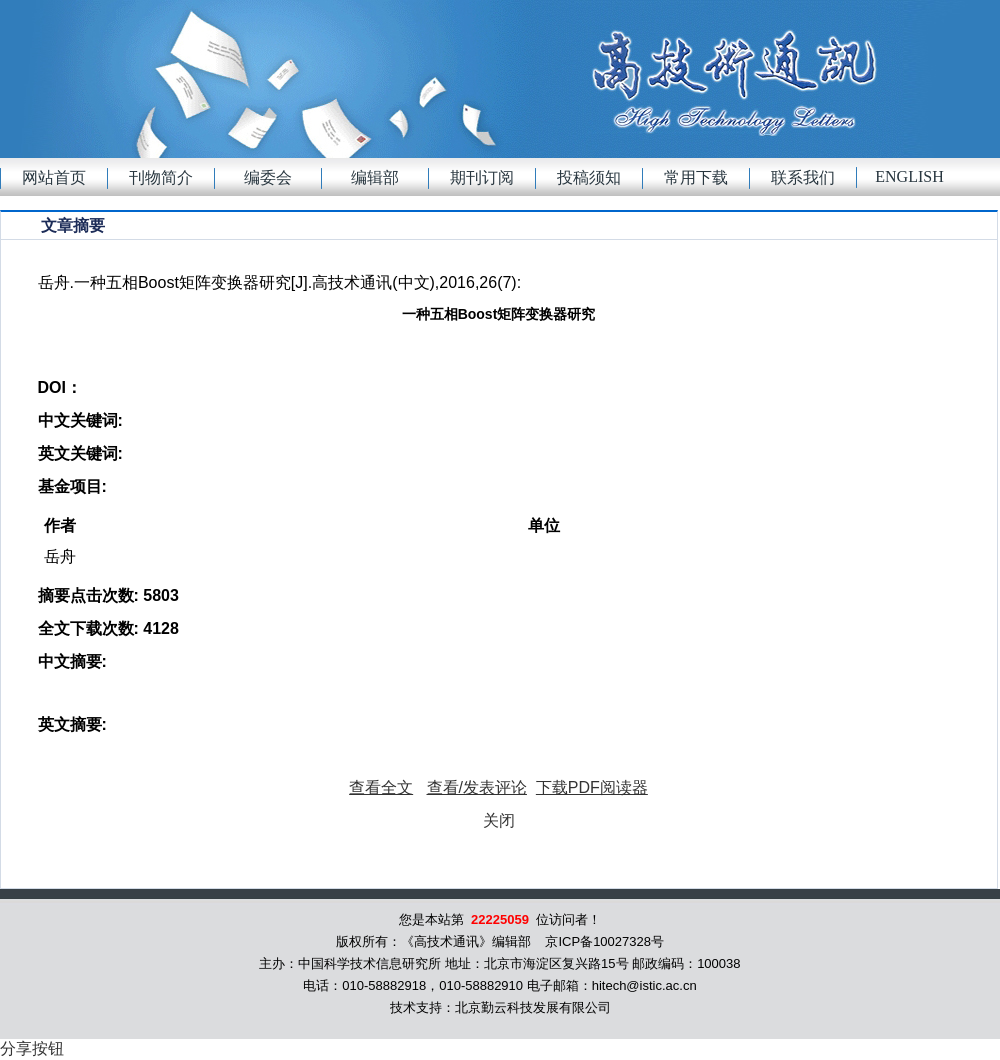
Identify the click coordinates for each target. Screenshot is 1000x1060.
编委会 (268, 177)
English (909, 176)
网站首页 (54, 177)
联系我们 (803, 177)
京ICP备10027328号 (604, 941)
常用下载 (696, 177)
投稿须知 (589, 177)
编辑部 (375, 177)
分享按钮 (32, 1048)
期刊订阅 (482, 177)
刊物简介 (161, 177)
